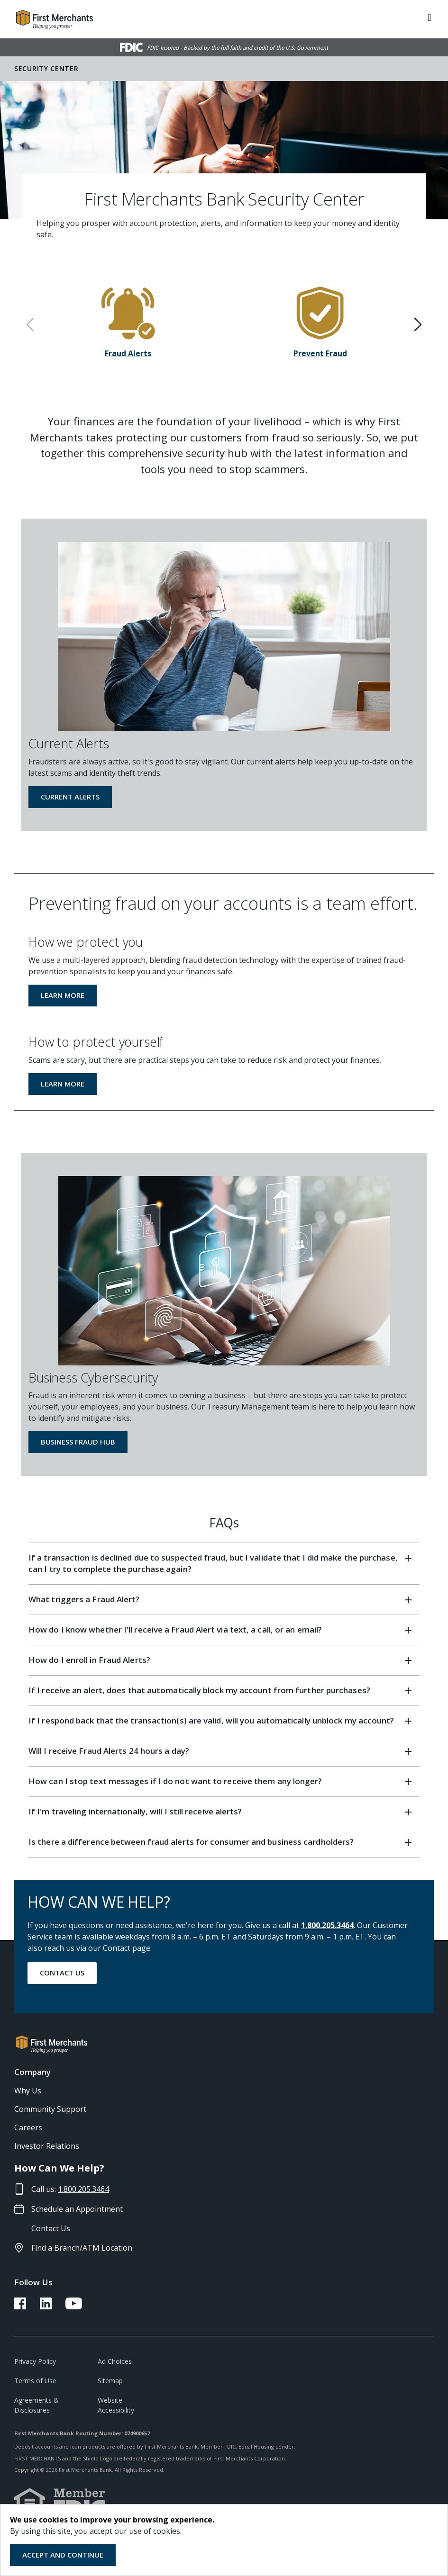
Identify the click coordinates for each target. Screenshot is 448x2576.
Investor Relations (46, 2146)
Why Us (27, 2090)
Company (32, 2071)
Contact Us (62, 1972)
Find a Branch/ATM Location (81, 2248)
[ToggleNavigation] (429, 16)
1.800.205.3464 (327, 1925)
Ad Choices (115, 2361)
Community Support (50, 2109)
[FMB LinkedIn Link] (46, 2306)
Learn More (62, 995)
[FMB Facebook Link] (20, 2306)
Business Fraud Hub (78, 1441)
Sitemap (110, 2380)
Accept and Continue (62, 2554)
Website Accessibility (116, 2405)
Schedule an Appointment (77, 2209)
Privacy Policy (35, 2361)
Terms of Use (35, 2380)
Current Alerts (70, 796)
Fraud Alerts (128, 353)
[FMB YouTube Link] (73, 2306)
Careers (28, 2127)
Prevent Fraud (320, 353)
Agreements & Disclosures (36, 2405)
